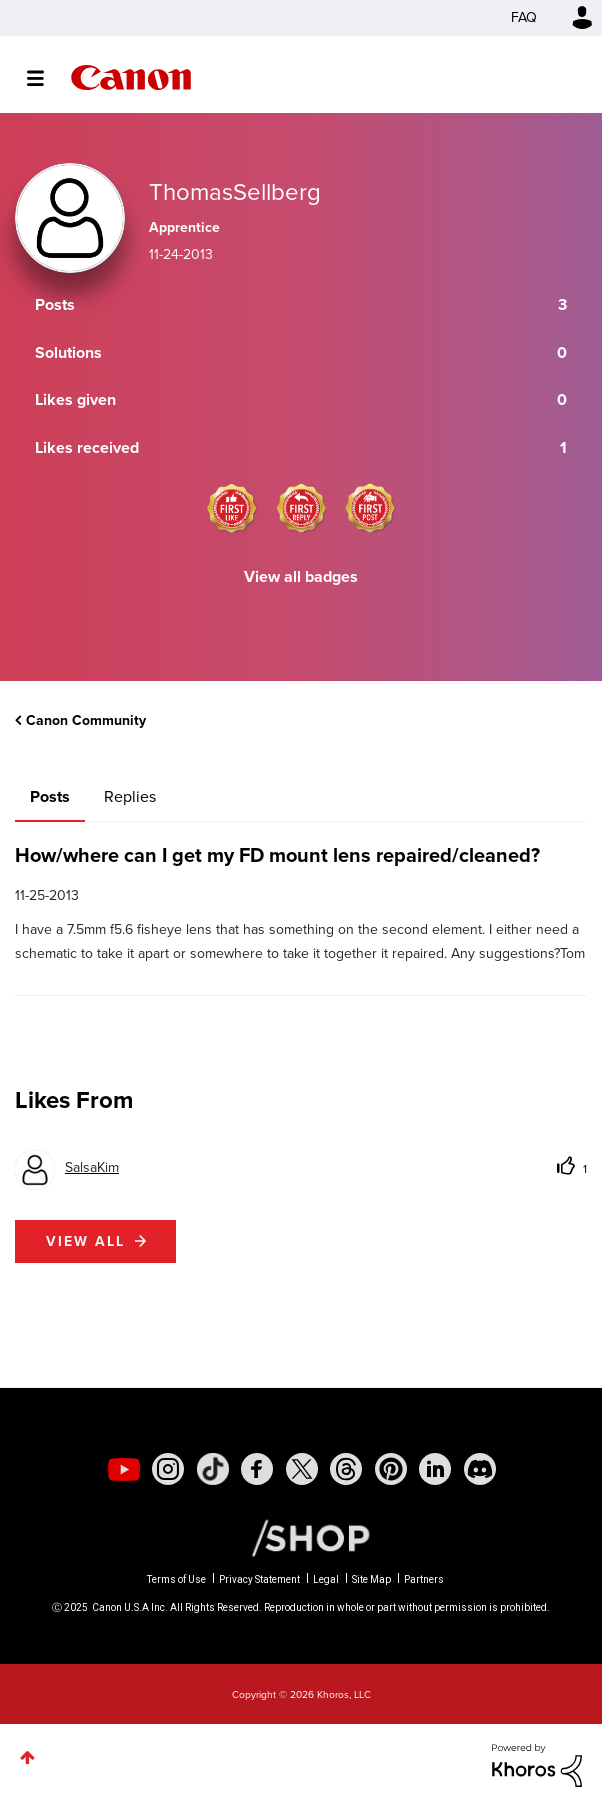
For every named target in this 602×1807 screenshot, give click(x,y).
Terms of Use (176, 1579)
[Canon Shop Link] (301, 1537)
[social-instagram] (168, 1469)
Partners (424, 1579)
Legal (326, 1579)
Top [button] (27, 1757)
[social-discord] (480, 1469)
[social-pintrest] (391, 1469)
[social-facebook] (257, 1469)
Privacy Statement (259, 1579)
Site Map (371, 1579)
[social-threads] (346, 1469)
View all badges (301, 576)
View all (85, 1241)
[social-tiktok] (213, 1469)
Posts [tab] (50, 796)
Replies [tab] (130, 796)
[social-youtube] (124, 1469)
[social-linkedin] (435, 1469)
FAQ (524, 17)
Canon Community (131, 77)
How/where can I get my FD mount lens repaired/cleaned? (277, 855)
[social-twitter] (302, 1469)
